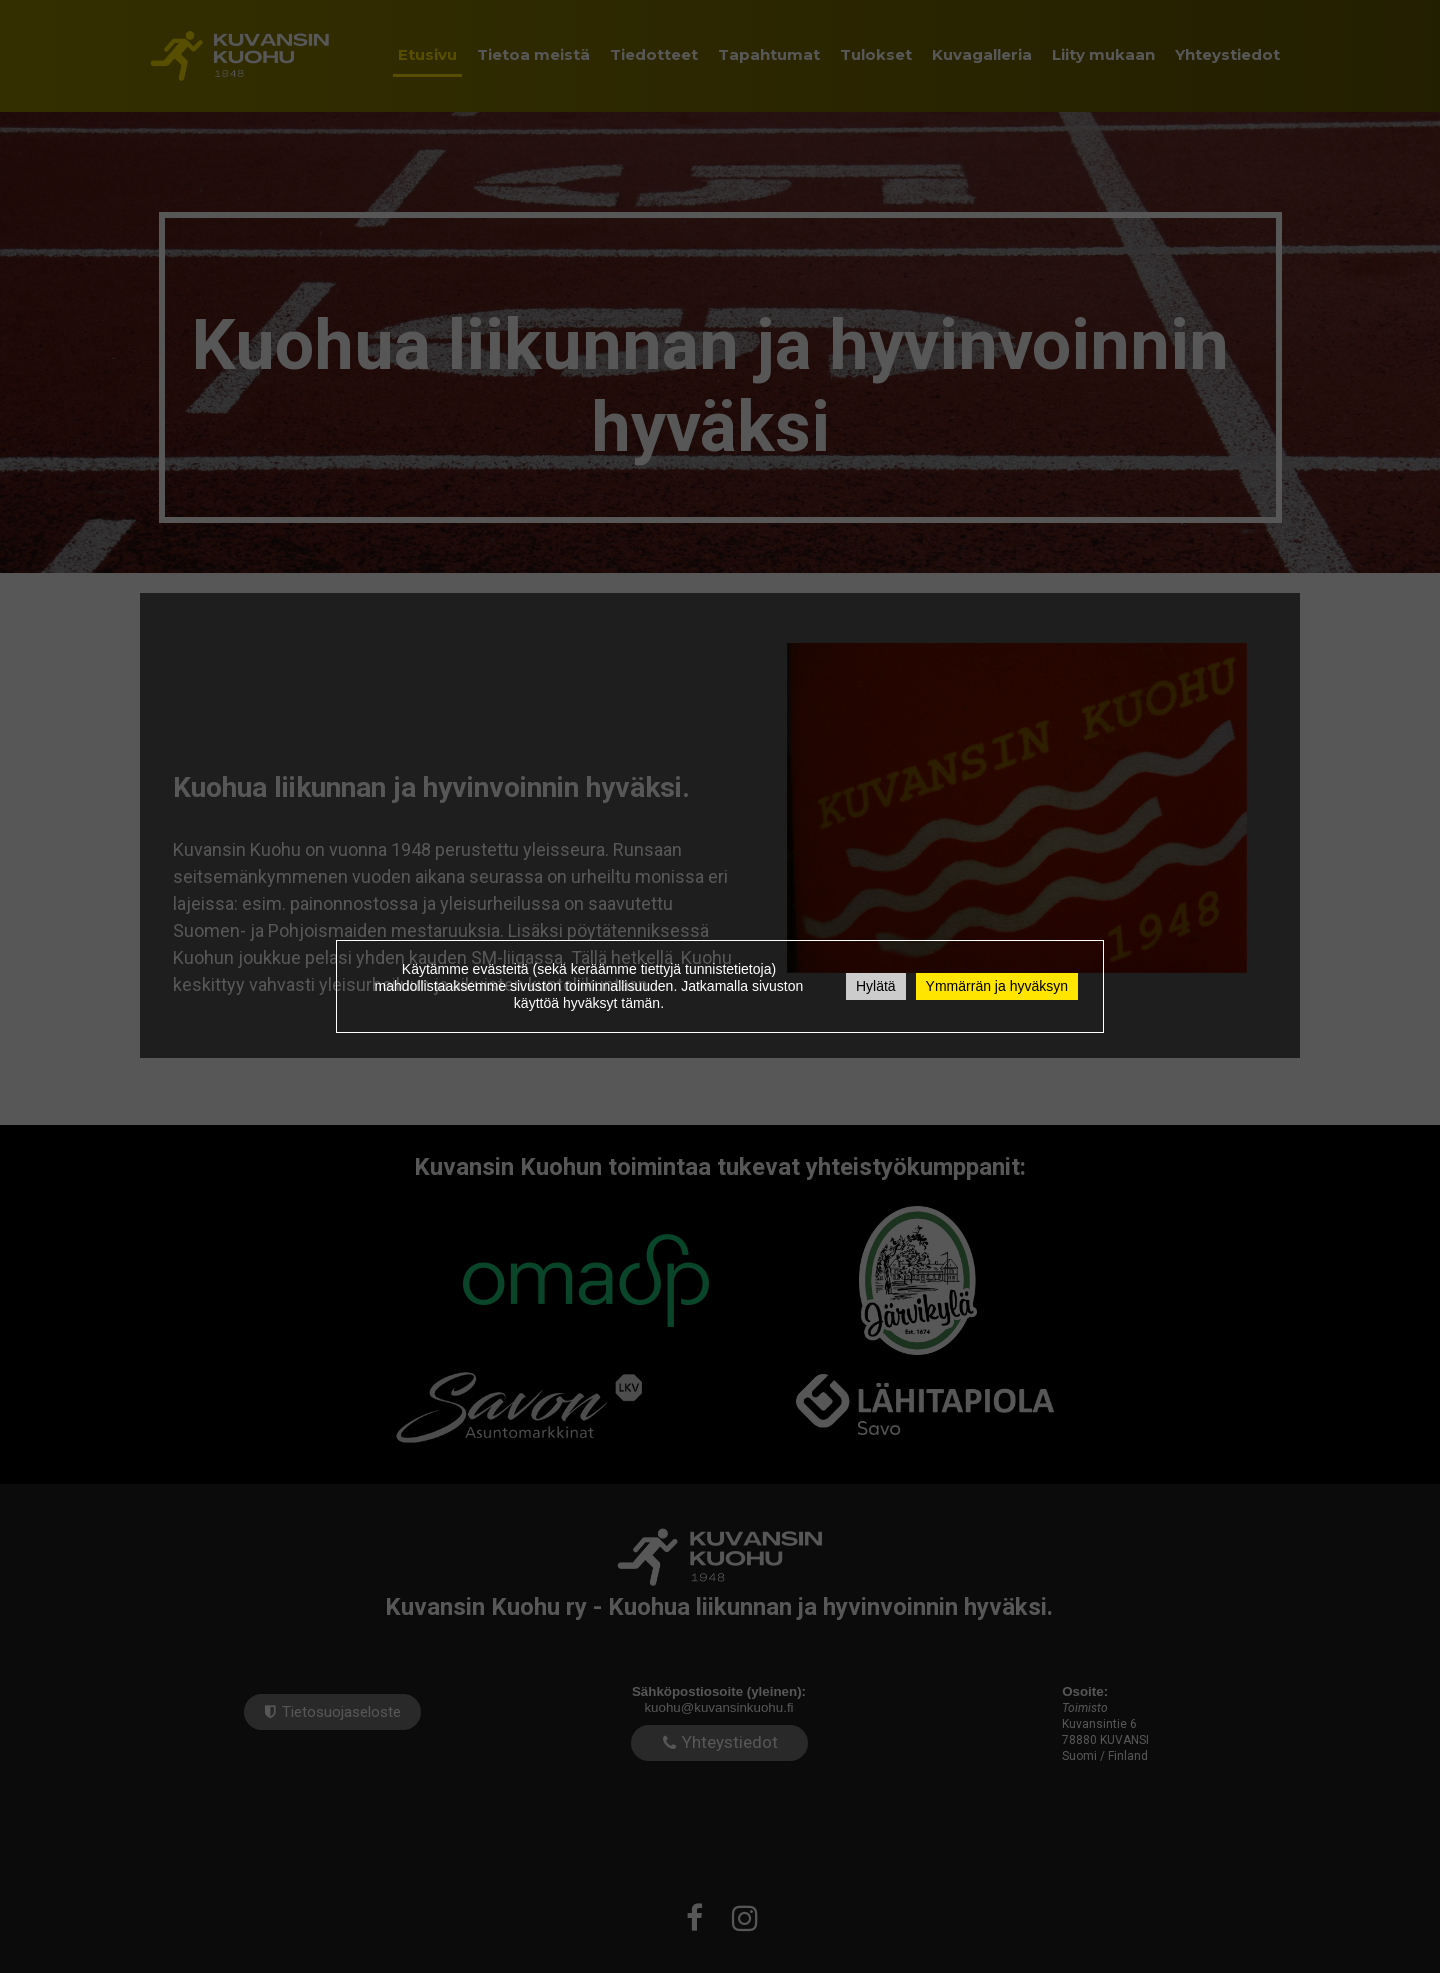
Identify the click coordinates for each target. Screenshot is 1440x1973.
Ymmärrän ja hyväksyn (997, 986)
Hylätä (876, 986)
